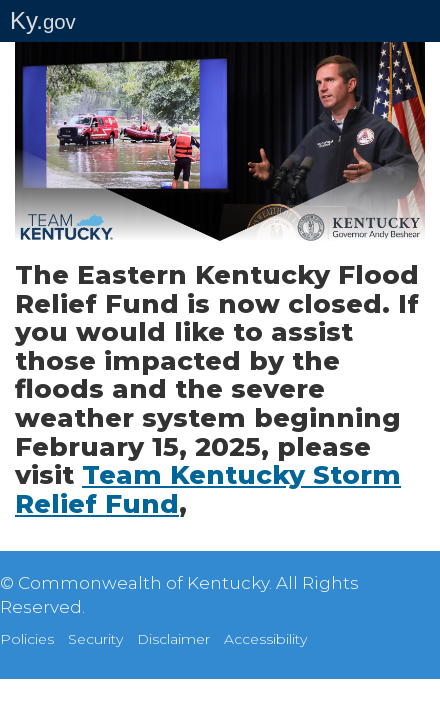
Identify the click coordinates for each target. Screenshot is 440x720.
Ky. (43, 20)
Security (95, 639)
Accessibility (265, 639)
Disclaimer (173, 639)
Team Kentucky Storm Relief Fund (208, 489)
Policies (27, 639)
